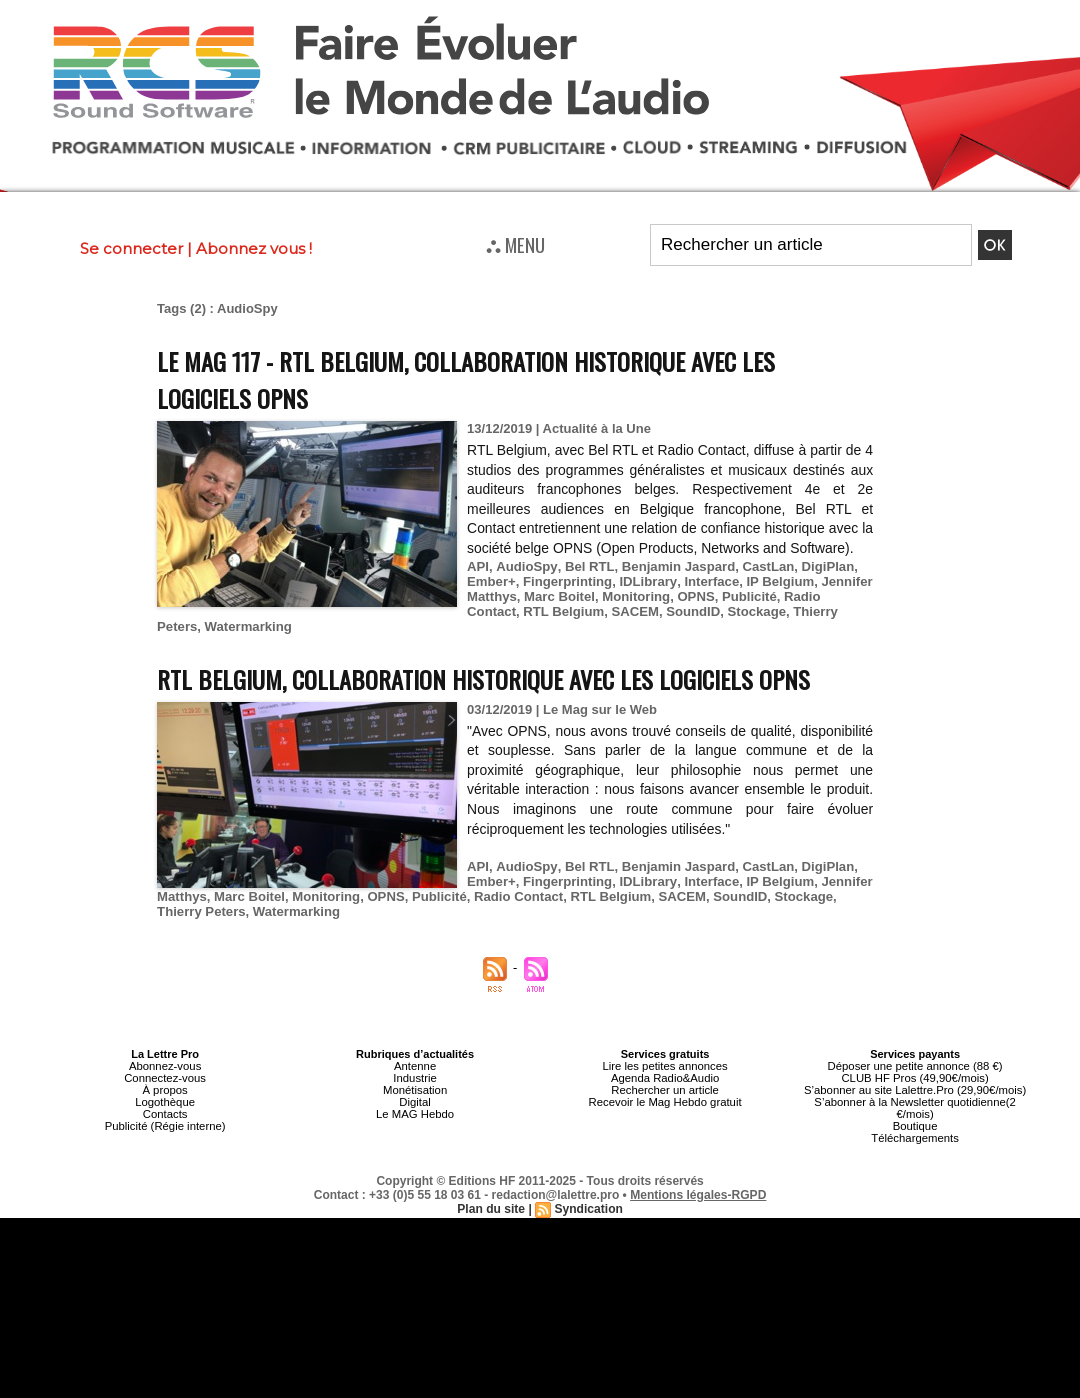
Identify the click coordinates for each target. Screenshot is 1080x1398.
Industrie (415, 1078)
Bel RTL (586, 566)
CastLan (763, 566)
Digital (415, 1102)
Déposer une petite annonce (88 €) (915, 1066)
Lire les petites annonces (665, 1066)
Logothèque (165, 1102)
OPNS (693, 596)
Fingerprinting (566, 581)
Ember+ (491, 581)
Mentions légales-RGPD (698, 1195)
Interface (708, 581)
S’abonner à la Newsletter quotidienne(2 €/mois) (915, 1108)
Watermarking (200, 626)
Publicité (746, 596)
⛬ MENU (515, 244)
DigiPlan (823, 566)
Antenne (415, 1066)
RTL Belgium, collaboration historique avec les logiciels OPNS (490, 678)
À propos (165, 1090)
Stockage (698, 611)
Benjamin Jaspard (675, 566)
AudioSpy (526, 566)
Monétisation (415, 1090)
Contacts (164, 1114)
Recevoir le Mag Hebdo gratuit (665, 1102)
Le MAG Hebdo (415, 1114)
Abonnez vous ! (254, 248)
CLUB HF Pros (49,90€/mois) (915, 1078)
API (478, 566)
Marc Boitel (558, 596)
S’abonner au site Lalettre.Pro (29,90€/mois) (915, 1090)
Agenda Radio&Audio (664, 1078)
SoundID (634, 611)
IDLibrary (646, 581)
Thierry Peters (777, 611)
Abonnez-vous (165, 1066)
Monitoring (634, 596)
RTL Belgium (507, 611)
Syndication (588, 1209)
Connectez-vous (165, 1078)
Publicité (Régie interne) (164, 1126)
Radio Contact (825, 596)
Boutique (914, 1126)
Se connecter (131, 248)
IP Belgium (776, 581)
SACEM (577, 611)
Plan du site (491, 1209)
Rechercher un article (665, 1090)
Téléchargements (915, 1138)
